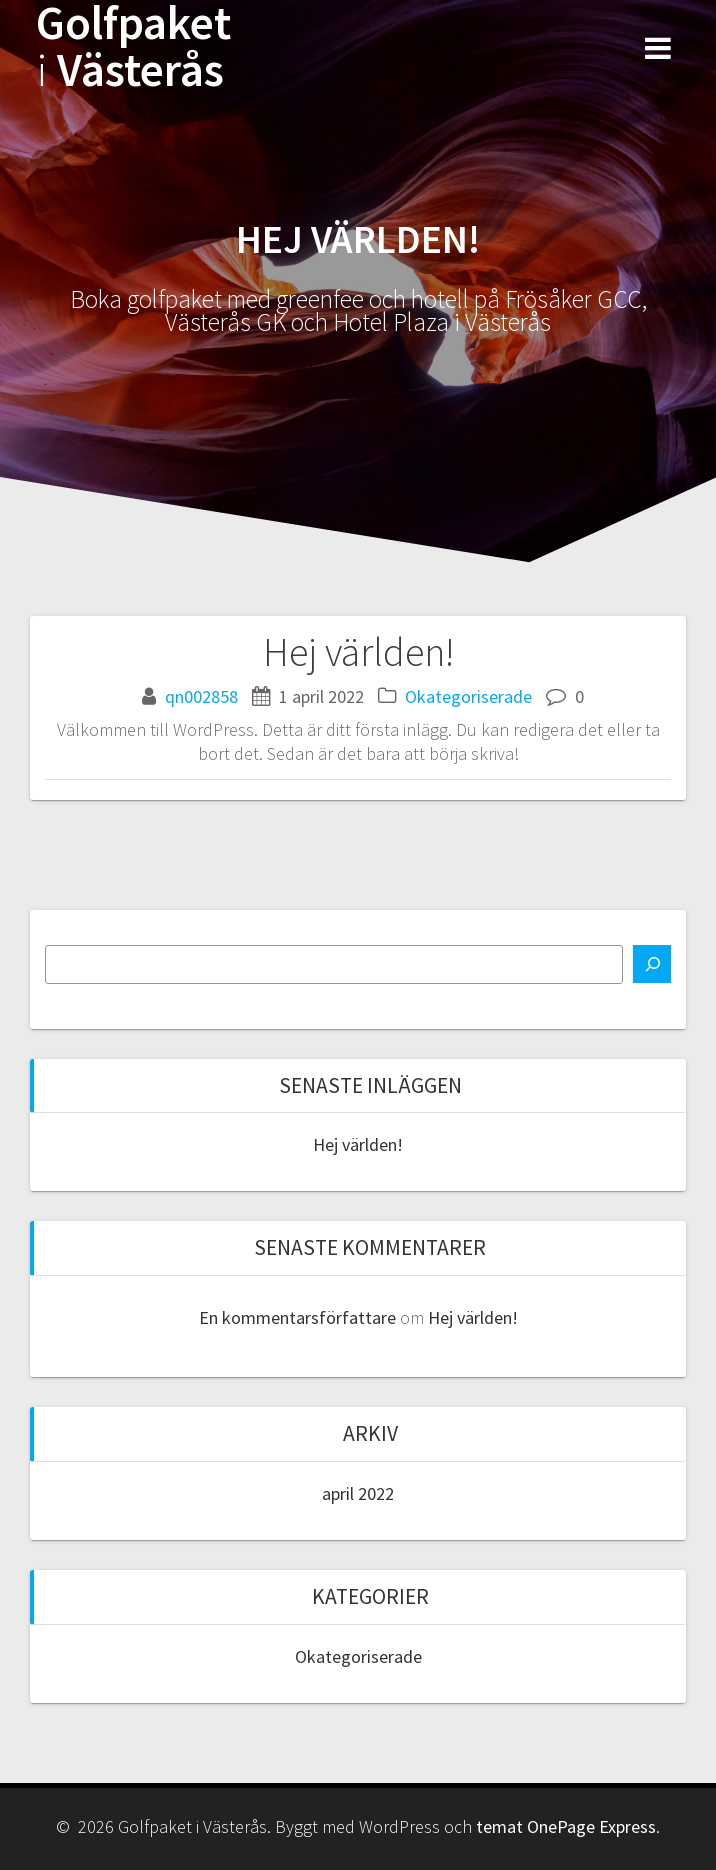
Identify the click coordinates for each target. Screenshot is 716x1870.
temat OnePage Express (566, 1826)
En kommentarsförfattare (297, 1317)
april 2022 (358, 1493)
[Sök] (652, 964)
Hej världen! (358, 1144)
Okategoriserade (468, 696)
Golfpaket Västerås (133, 47)
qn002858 (201, 696)
